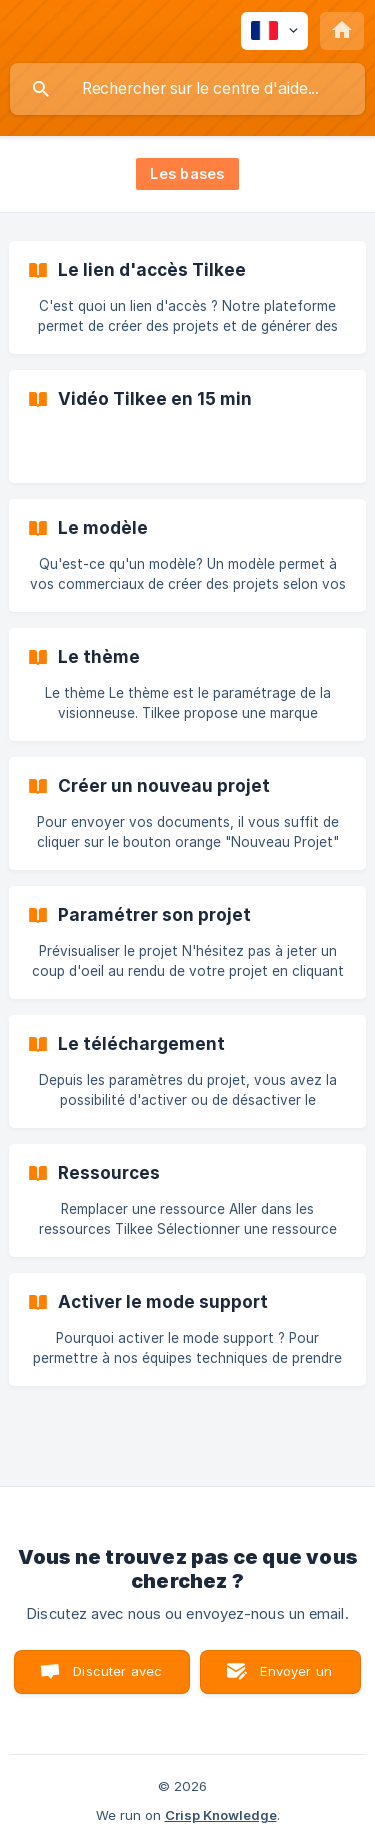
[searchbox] (187, 89)
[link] (187, 297)
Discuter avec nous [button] (117, 1678)
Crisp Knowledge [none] (221, 1815)
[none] (274, 31)
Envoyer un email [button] (296, 1678)
